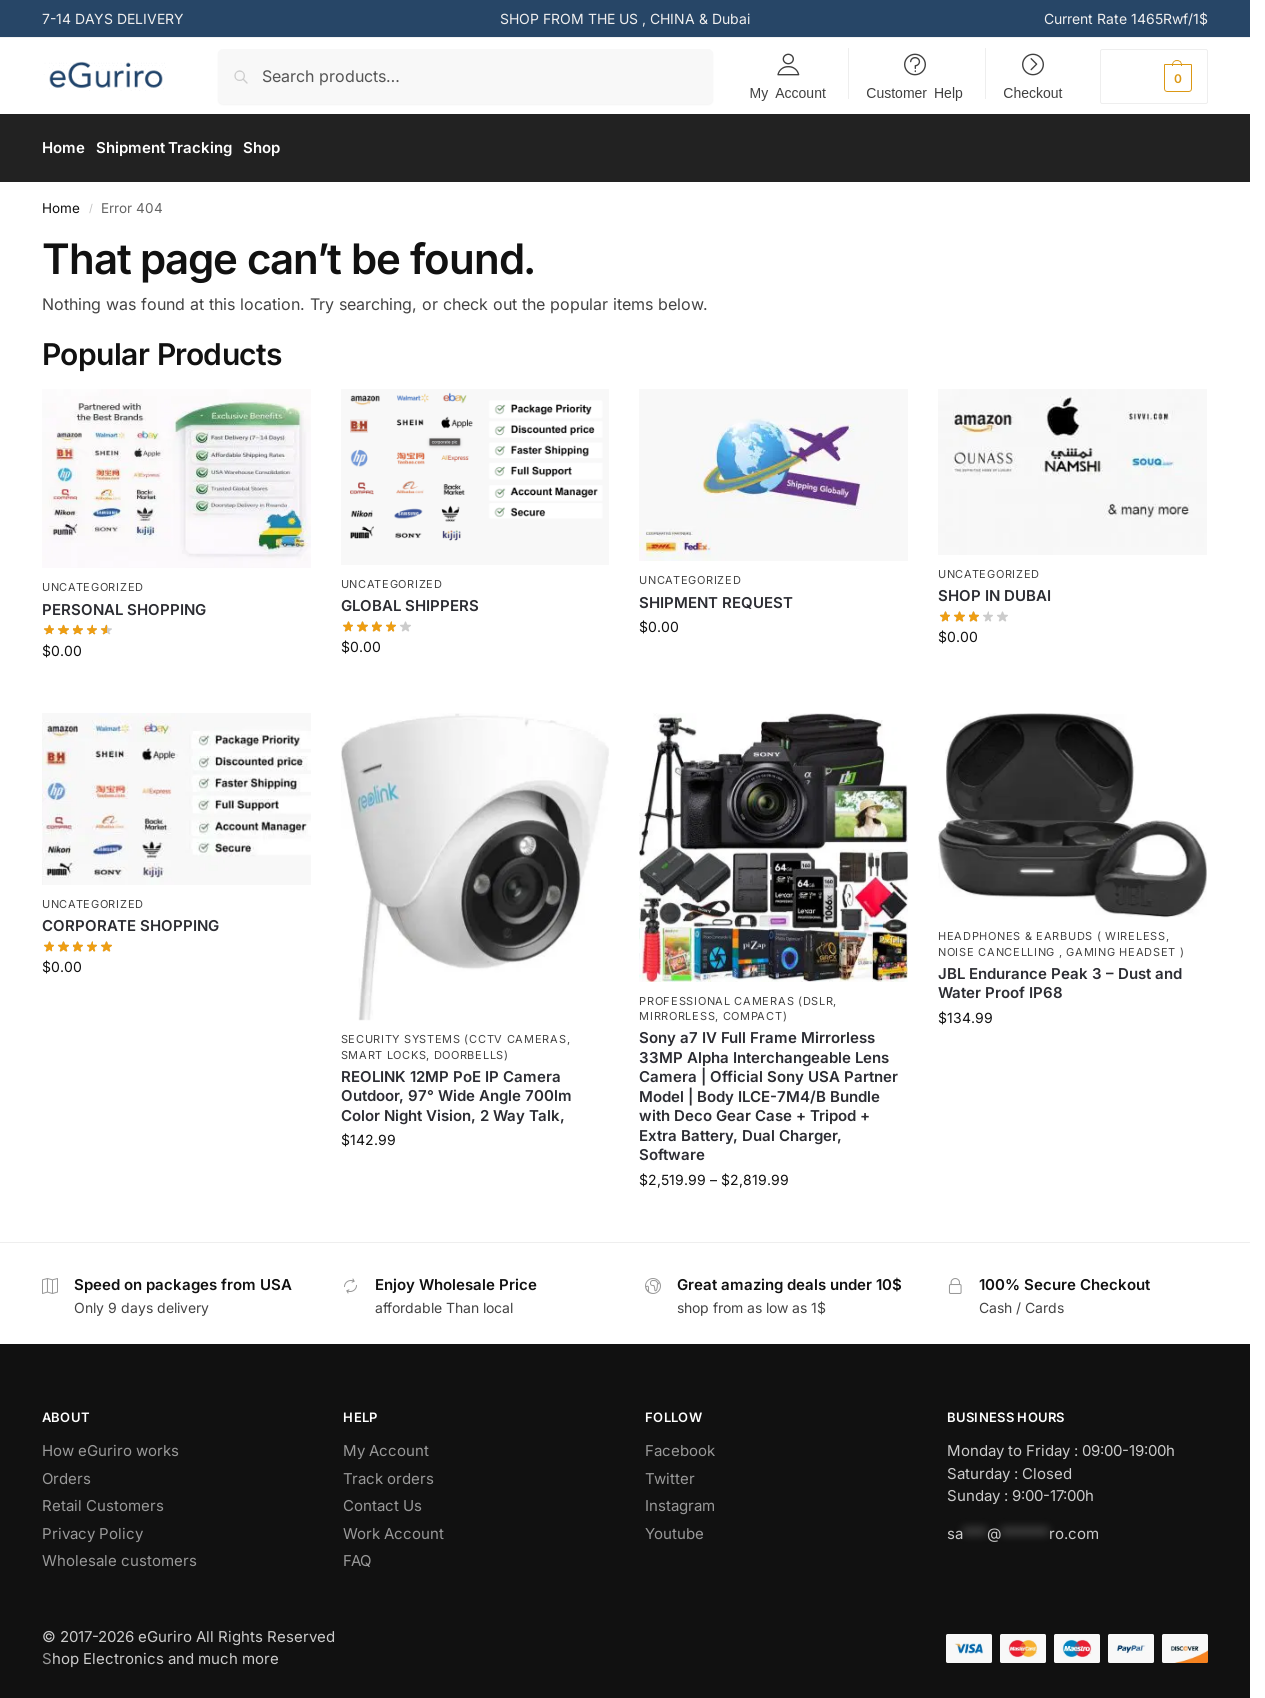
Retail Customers (103, 1499)
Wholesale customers (119, 1554)
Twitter (670, 1471)
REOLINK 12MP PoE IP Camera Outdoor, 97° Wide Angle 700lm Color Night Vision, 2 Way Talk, (456, 1089)
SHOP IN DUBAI (994, 589)
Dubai (731, 18)
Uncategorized (93, 581)
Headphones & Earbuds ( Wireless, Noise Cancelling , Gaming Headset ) (1061, 936)
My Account (788, 92)
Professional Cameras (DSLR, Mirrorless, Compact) (738, 1001)
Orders (66, 1471)
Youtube (674, 1526)
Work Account (395, 1526)
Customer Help (914, 92)
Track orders (388, 1471)
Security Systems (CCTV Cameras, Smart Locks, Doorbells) (456, 1040)
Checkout (1032, 92)
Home (61, 201)
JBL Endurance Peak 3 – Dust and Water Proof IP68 (1060, 976)
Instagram (680, 1499)
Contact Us (382, 1499)
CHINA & (681, 18)
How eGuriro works (110, 1444)
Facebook (680, 1444)
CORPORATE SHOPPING (130, 919)
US (628, 18)
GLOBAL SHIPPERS (410, 599)
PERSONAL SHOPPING (124, 602)
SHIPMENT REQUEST (716, 595)
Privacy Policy (92, 1526)
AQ (361, 1554)
